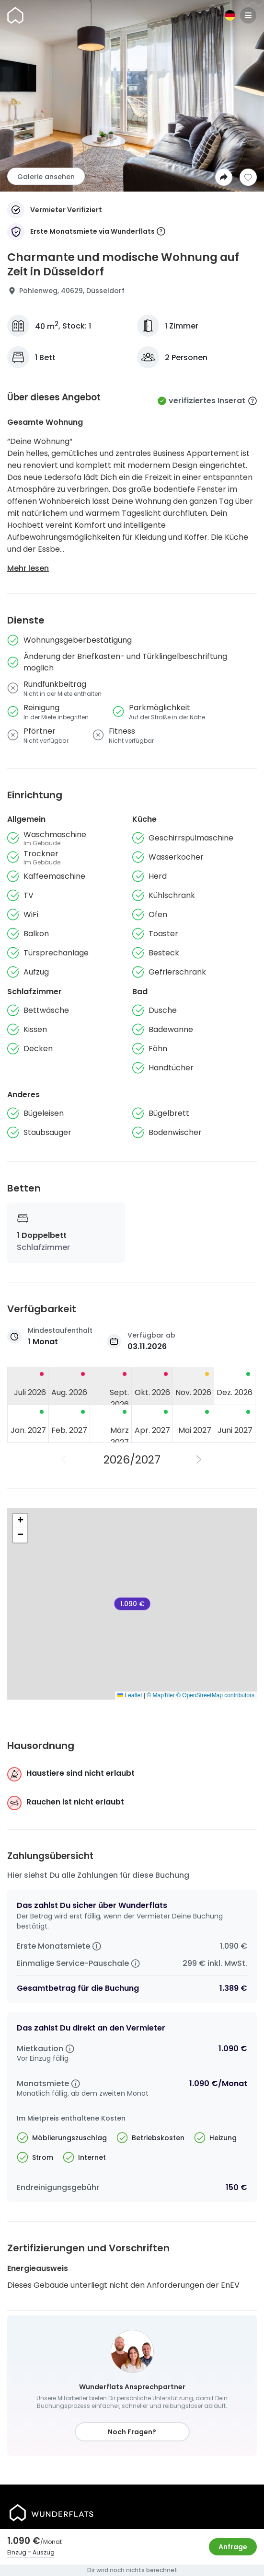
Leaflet (129, 1695)
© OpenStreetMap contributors (215, 1695)
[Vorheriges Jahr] (65, 1459)
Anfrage (232, 2547)
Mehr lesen (28, 568)
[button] (20, 1521)
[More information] (161, 232)
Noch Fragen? (132, 2432)
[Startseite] (15, 15)
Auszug (44, 2552)
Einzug (16, 2552)
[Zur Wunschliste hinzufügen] (248, 177)
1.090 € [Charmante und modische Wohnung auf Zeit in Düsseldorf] (132, 1604)
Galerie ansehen (46, 177)
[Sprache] (230, 15)
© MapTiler (160, 1695)
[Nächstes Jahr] (200, 1459)
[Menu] (248, 15)
